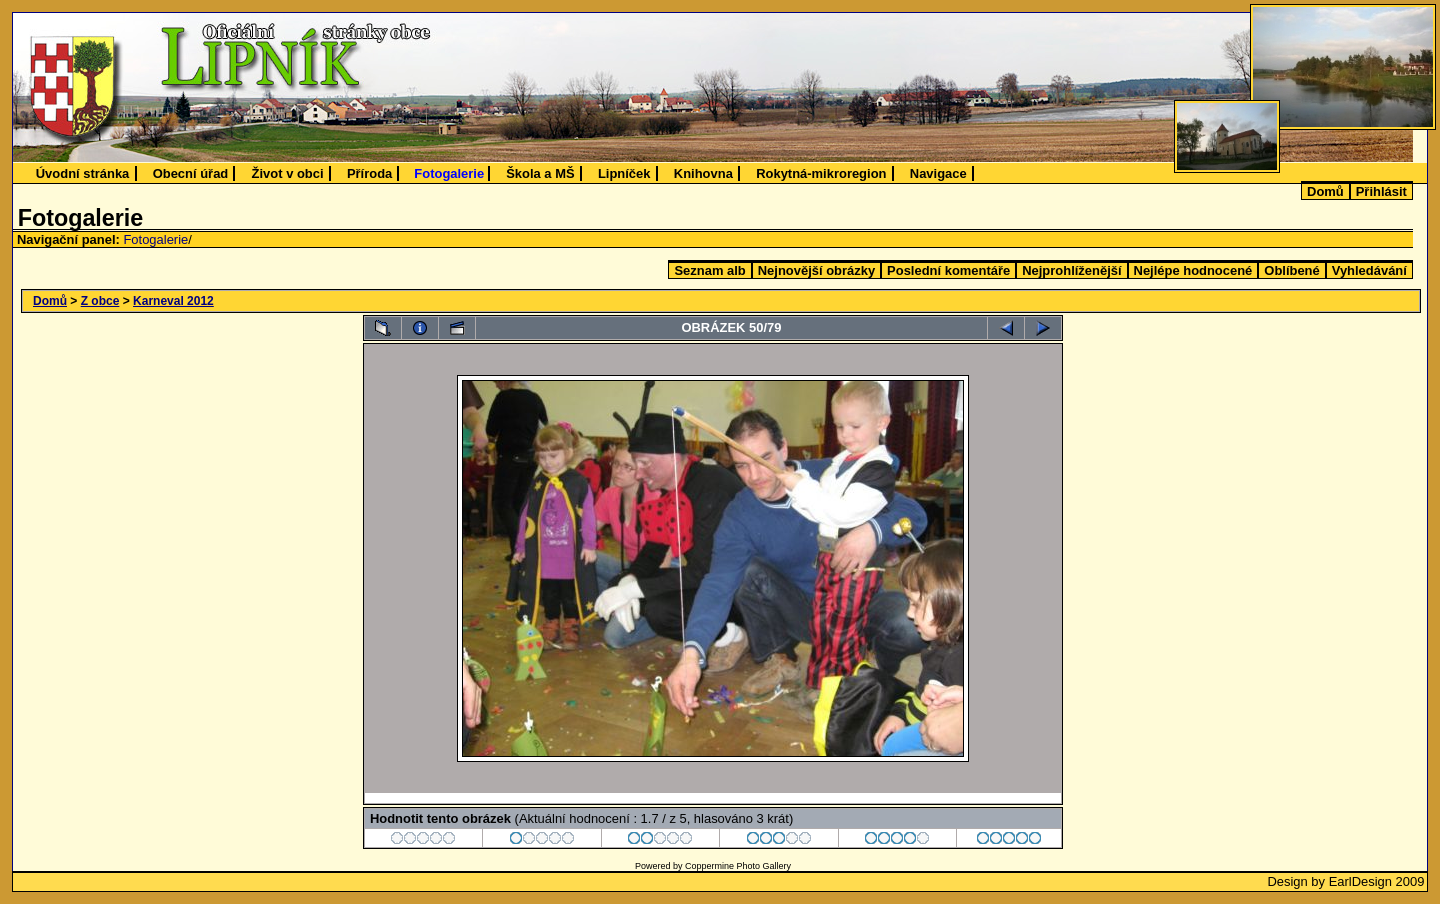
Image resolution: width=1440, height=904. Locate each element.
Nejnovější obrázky (816, 270)
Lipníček (624, 173)
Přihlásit (1381, 191)
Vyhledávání (1369, 270)
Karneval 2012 (173, 301)
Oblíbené (1291, 270)
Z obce (100, 301)
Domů (1325, 191)
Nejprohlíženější (1071, 270)
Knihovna (703, 173)
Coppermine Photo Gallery (738, 866)
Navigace (938, 173)
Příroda (369, 173)
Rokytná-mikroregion (821, 173)
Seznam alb (709, 270)
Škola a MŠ (540, 173)
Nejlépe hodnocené (1193, 270)
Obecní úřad (191, 173)
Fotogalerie (449, 173)
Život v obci (288, 173)
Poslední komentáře (948, 270)
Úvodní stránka (83, 173)
